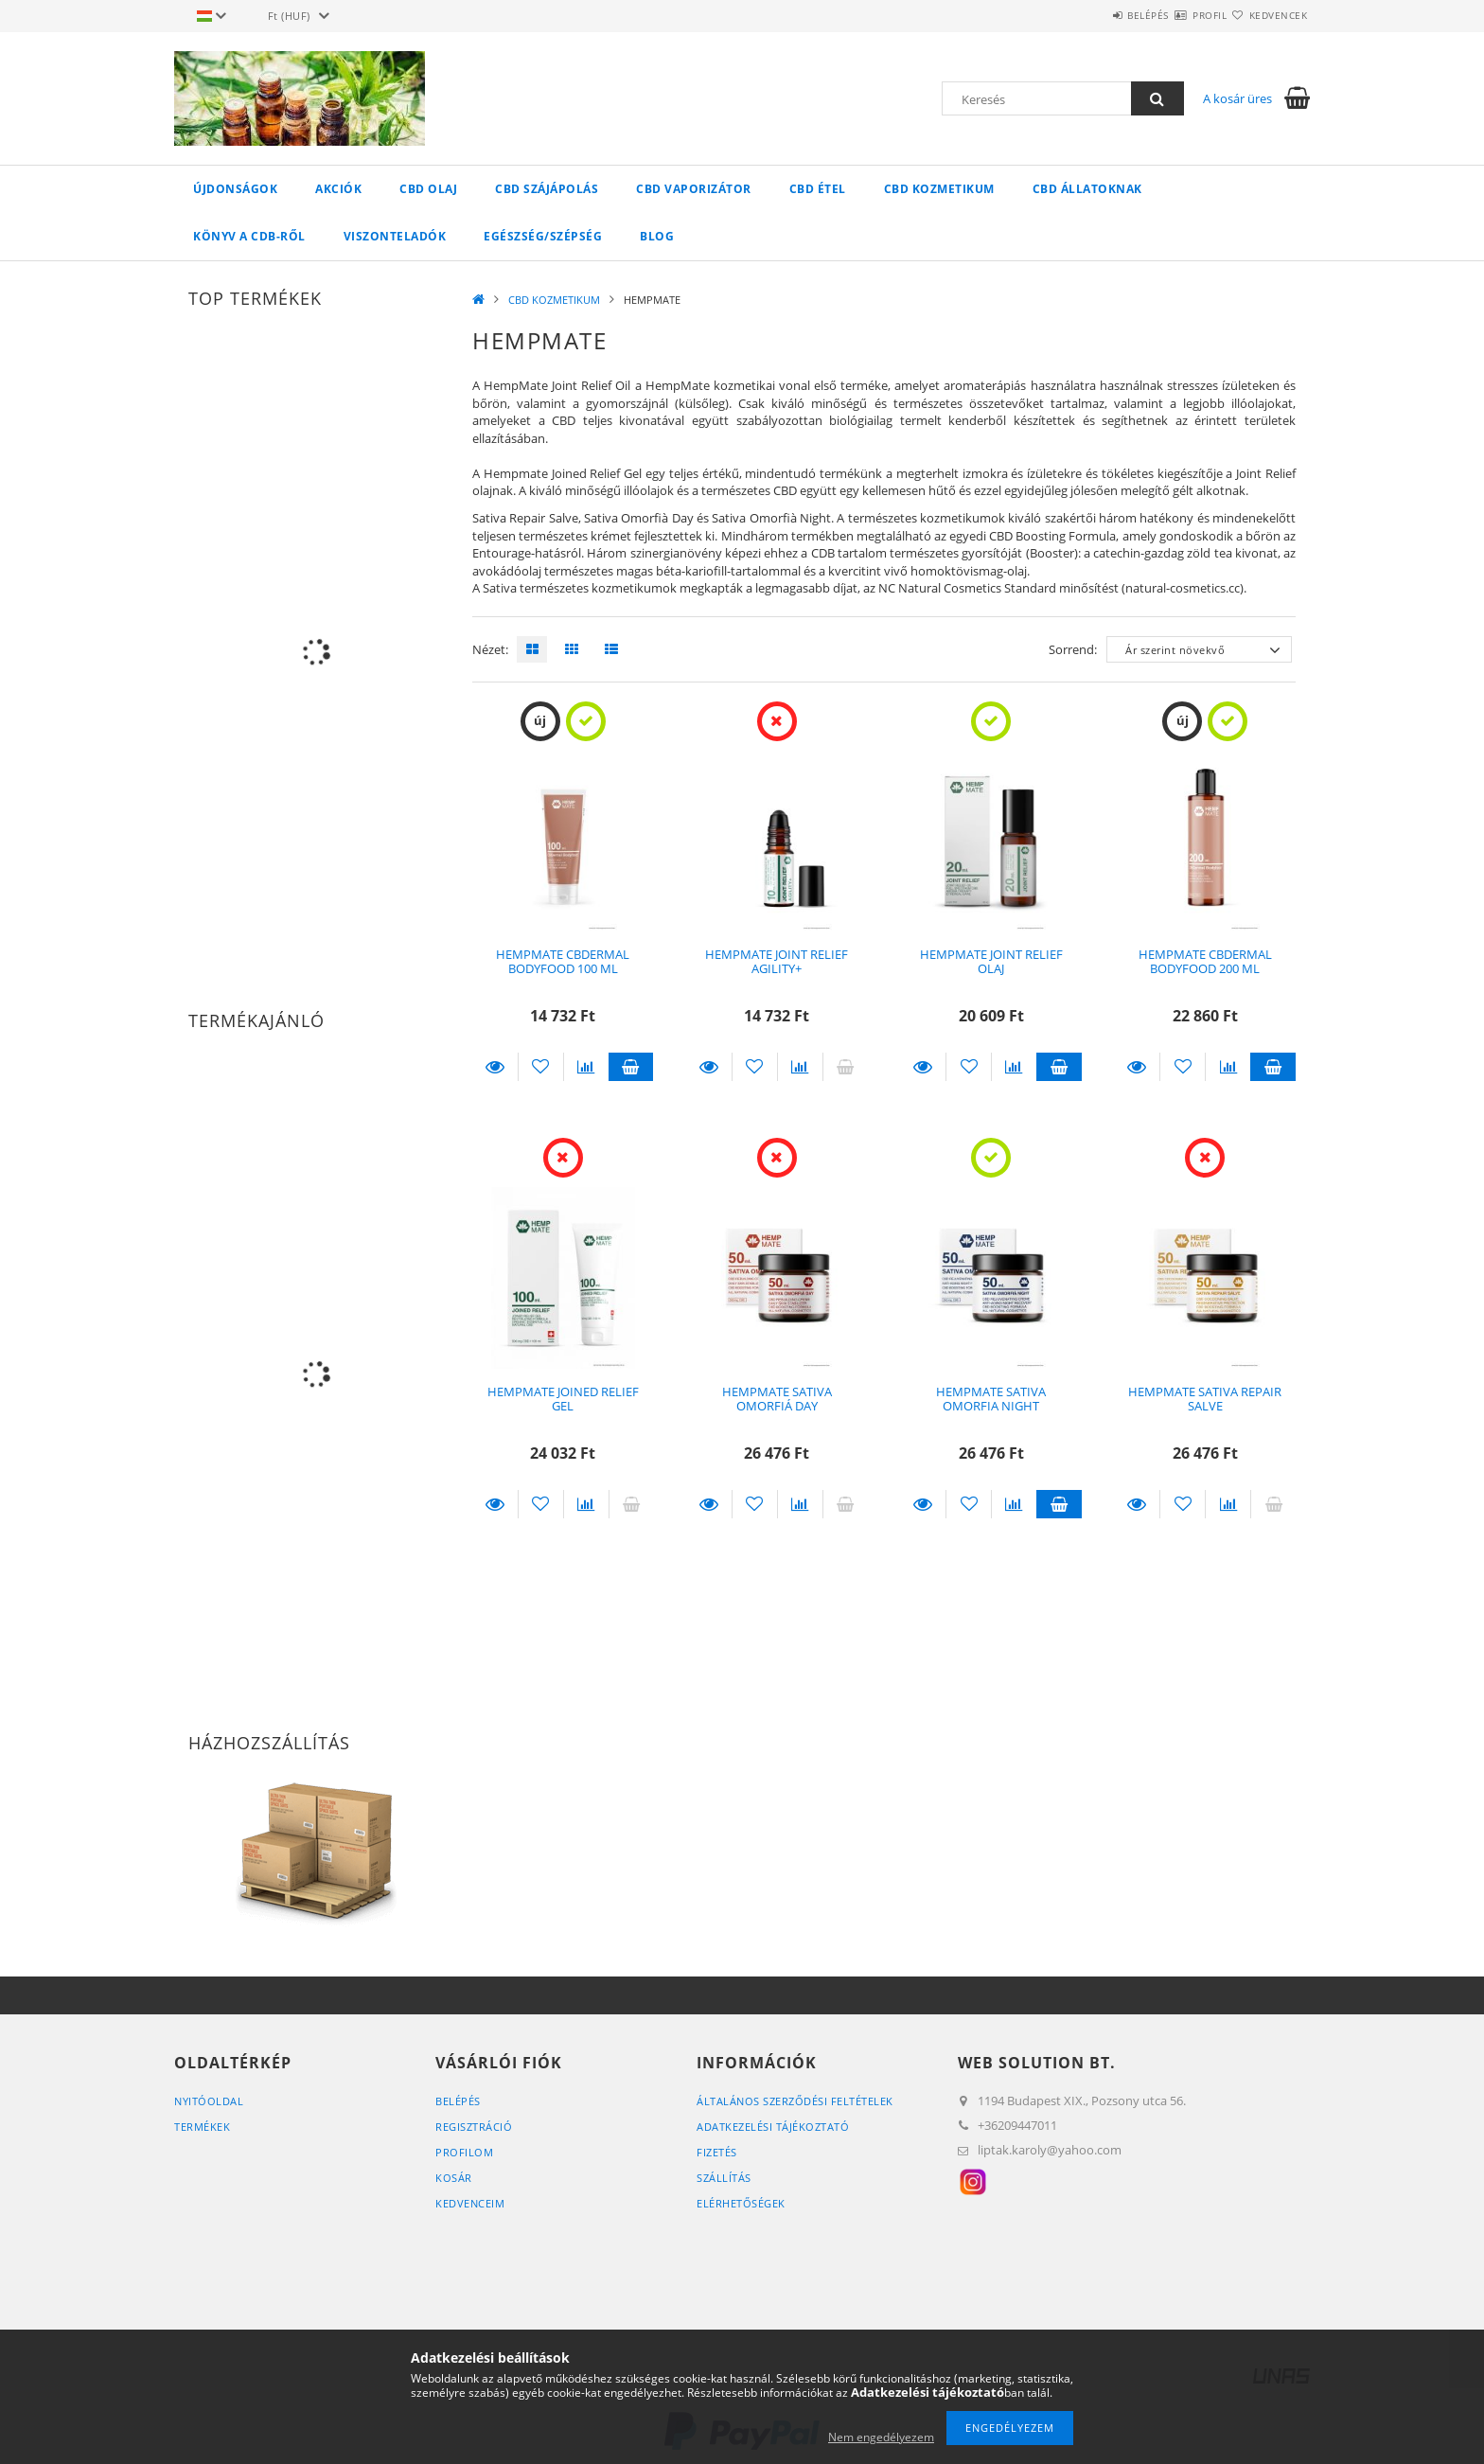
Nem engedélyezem (881, 2437)
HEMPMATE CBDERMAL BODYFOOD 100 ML (562, 961)
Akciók (338, 189)
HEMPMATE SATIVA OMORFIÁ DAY (777, 1398)
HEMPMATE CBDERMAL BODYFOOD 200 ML (1205, 961)
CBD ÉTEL (817, 189)
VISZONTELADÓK (395, 236)
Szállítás (724, 2178)
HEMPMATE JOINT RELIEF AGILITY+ (776, 961)
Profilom (464, 2152)
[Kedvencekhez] (541, 1067)
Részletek (495, 1067)
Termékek (202, 2126)
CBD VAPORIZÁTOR (693, 189)
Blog (657, 236)
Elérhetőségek (741, 2203)
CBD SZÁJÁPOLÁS (546, 189)
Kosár (453, 2178)
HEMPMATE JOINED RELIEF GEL (563, 1398)
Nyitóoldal (208, 2101)
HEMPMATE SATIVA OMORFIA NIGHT (991, 1398)
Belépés (1091, 15)
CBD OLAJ (428, 189)
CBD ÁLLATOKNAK (1087, 189)
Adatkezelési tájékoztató (773, 2126)
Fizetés (717, 2152)
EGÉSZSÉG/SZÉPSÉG (543, 236)
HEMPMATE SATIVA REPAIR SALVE (1204, 1398)
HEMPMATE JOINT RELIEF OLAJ (991, 961)
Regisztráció (473, 2126)
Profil (1175, 15)
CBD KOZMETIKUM (939, 189)
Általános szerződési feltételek (795, 2101)
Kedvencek (1267, 15)
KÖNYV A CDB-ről (249, 236)
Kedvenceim (469, 2203)
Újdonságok (235, 189)
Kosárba (631, 1067)
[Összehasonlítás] (586, 1067)
